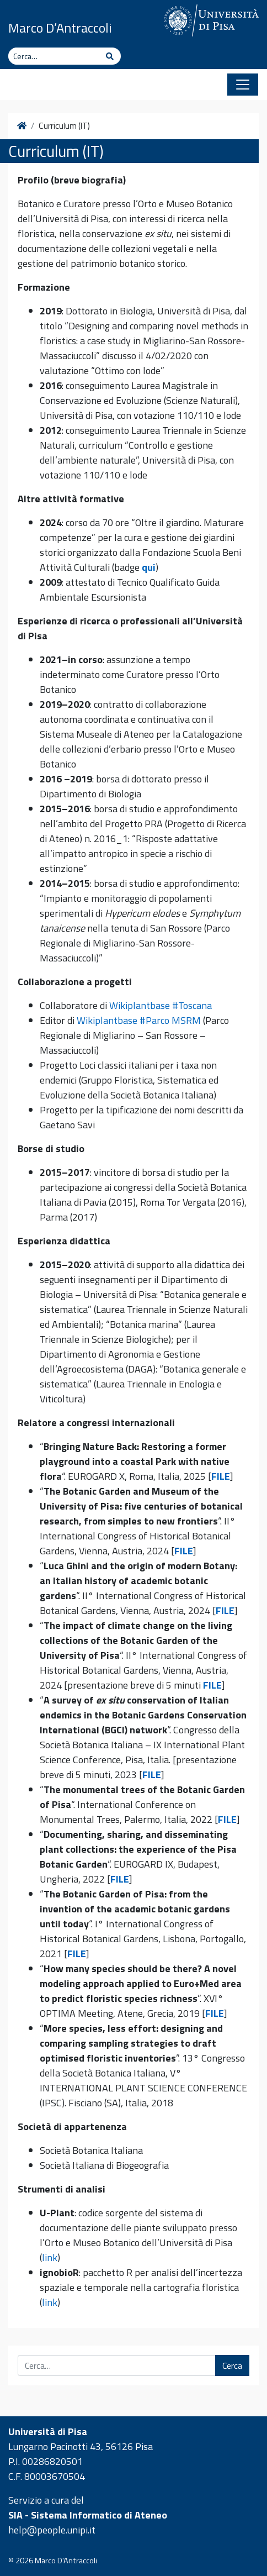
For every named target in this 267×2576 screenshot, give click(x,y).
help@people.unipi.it (51, 2529)
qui (149, 567)
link (49, 2257)
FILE (220, 1476)
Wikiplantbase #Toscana (160, 1005)
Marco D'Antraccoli (66, 2560)
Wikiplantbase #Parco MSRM (139, 1020)
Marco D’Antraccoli (60, 28)
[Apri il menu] (242, 84)
